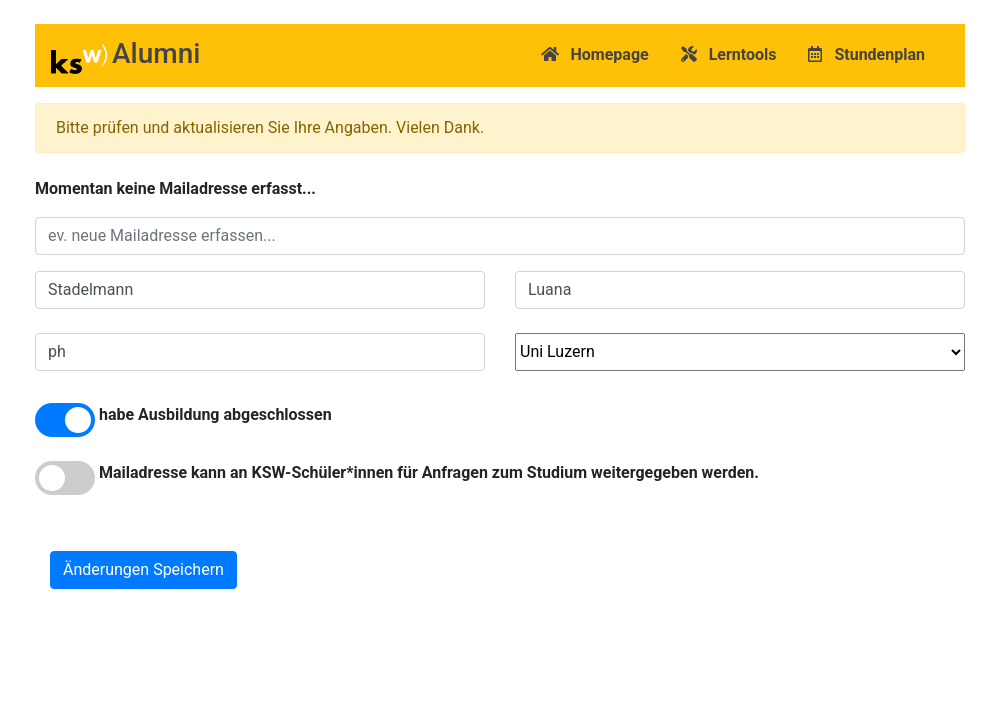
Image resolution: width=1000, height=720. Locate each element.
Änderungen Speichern (143, 569)
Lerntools (729, 54)
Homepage (595, 54)
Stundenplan (866, 54)
